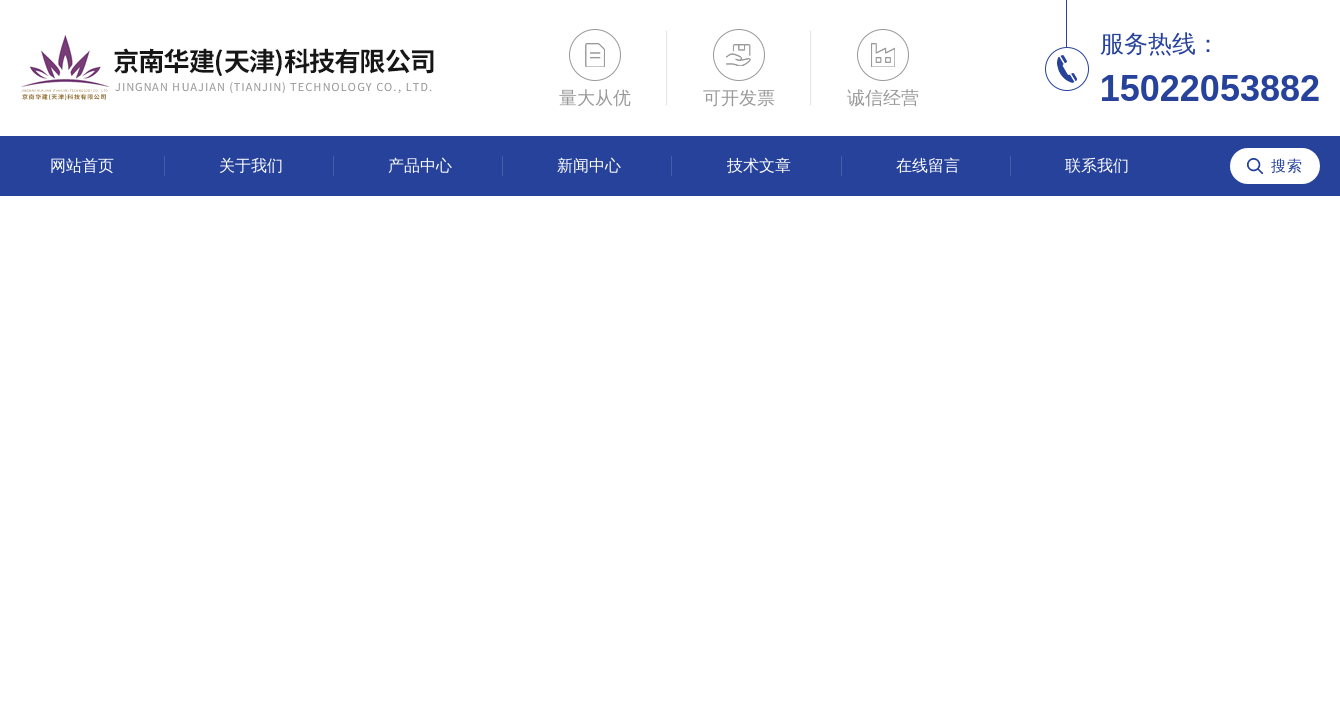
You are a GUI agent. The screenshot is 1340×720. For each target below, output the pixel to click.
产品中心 (420, 165)
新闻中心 (589, 165)
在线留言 (928, 165)
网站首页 (82, 165)
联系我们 (1097, 165)
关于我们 (251, 165)
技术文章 (759, 165)
